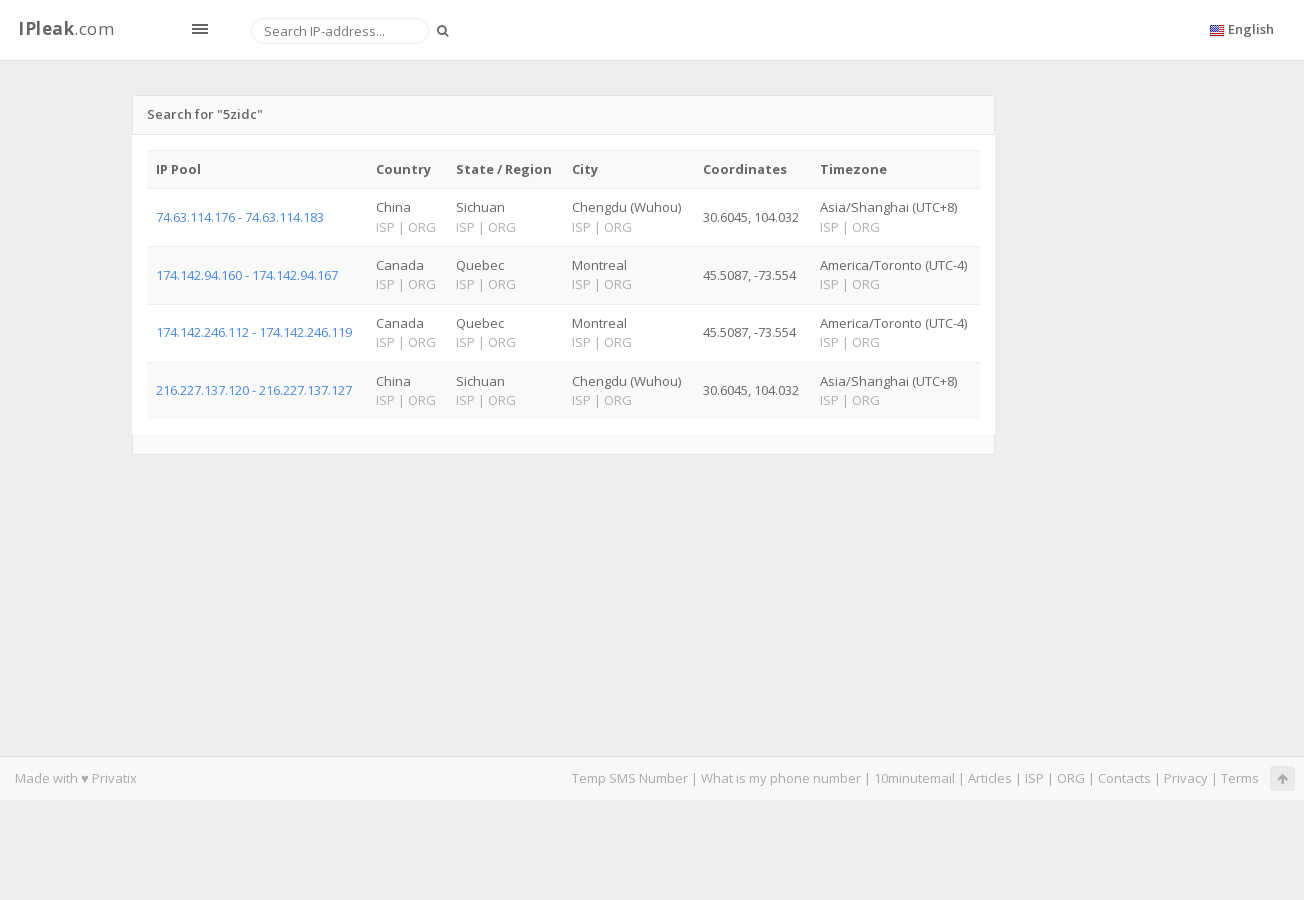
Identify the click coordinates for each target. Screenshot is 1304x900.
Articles (990, 778)
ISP (1034, 778)
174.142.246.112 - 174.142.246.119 (254, 332)
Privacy (1186, 778)
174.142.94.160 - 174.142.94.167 (247, 275)
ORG (1071, 778)
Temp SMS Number (630, 778)
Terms (1240, 778)
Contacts (1124, 778)
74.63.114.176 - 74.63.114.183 (240, 217)
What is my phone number (781, 778)
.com (66, 28)
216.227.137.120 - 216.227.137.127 (254, 390)
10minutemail (914, 778)
